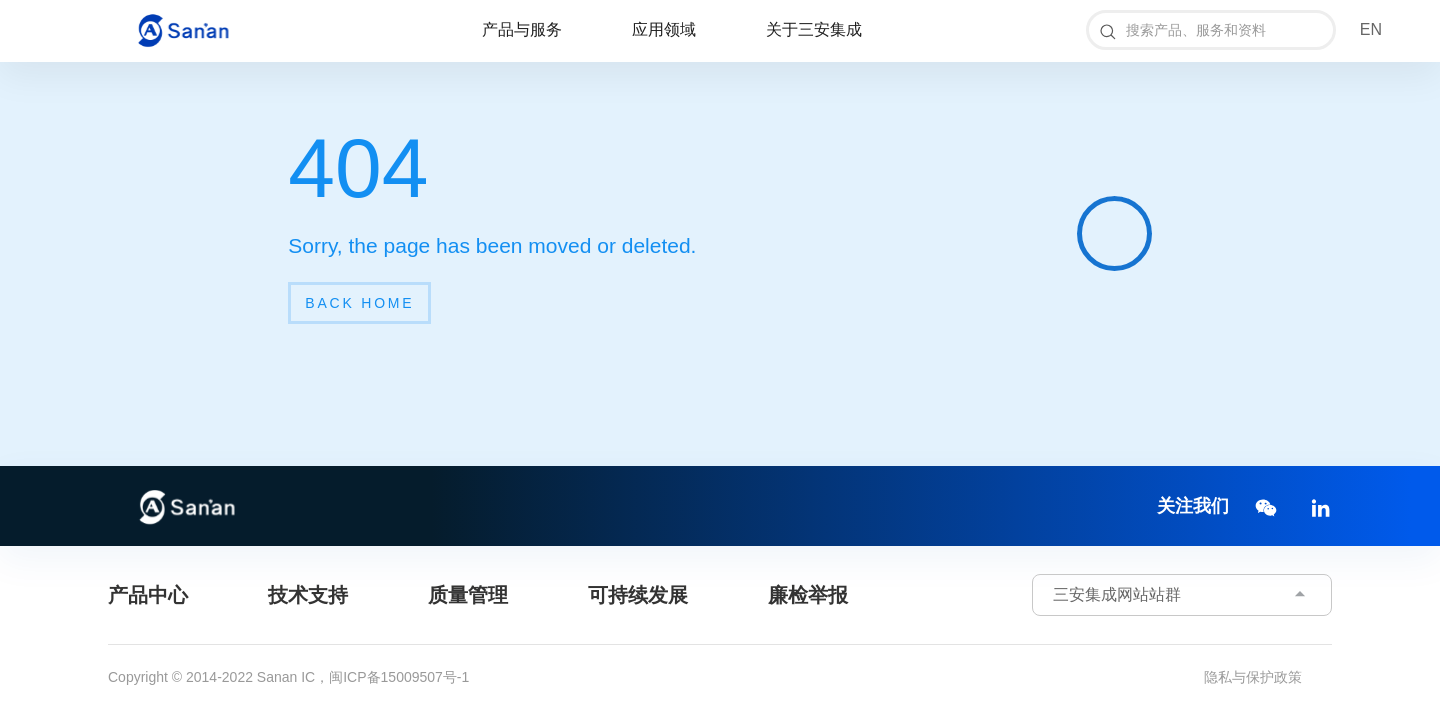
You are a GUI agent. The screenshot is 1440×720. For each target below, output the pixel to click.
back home (359, 303)
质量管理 (468, 595)
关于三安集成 (814, 29)
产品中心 (148, 595)
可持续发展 (638, 595)
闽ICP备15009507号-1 (399, 677)
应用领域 (664, 29)
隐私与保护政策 (1253, 677)
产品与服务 (522, 29)
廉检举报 (808, 595)
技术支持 (308, 595)
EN (1371, 29)
